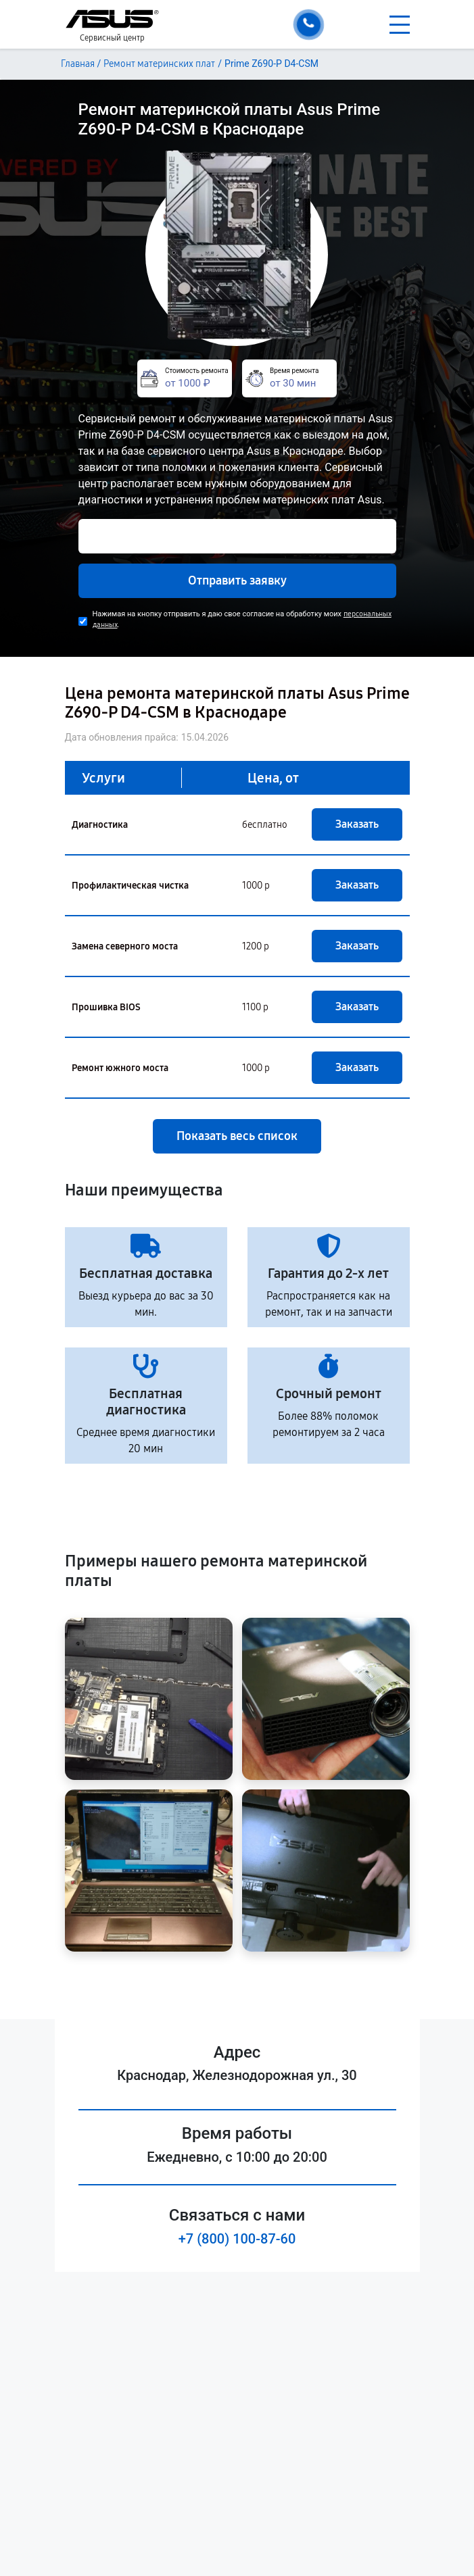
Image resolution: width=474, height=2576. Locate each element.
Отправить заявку (237, 580)
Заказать (357, 824)
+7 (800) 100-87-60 (237, 2239)
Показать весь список (237, 1136)
